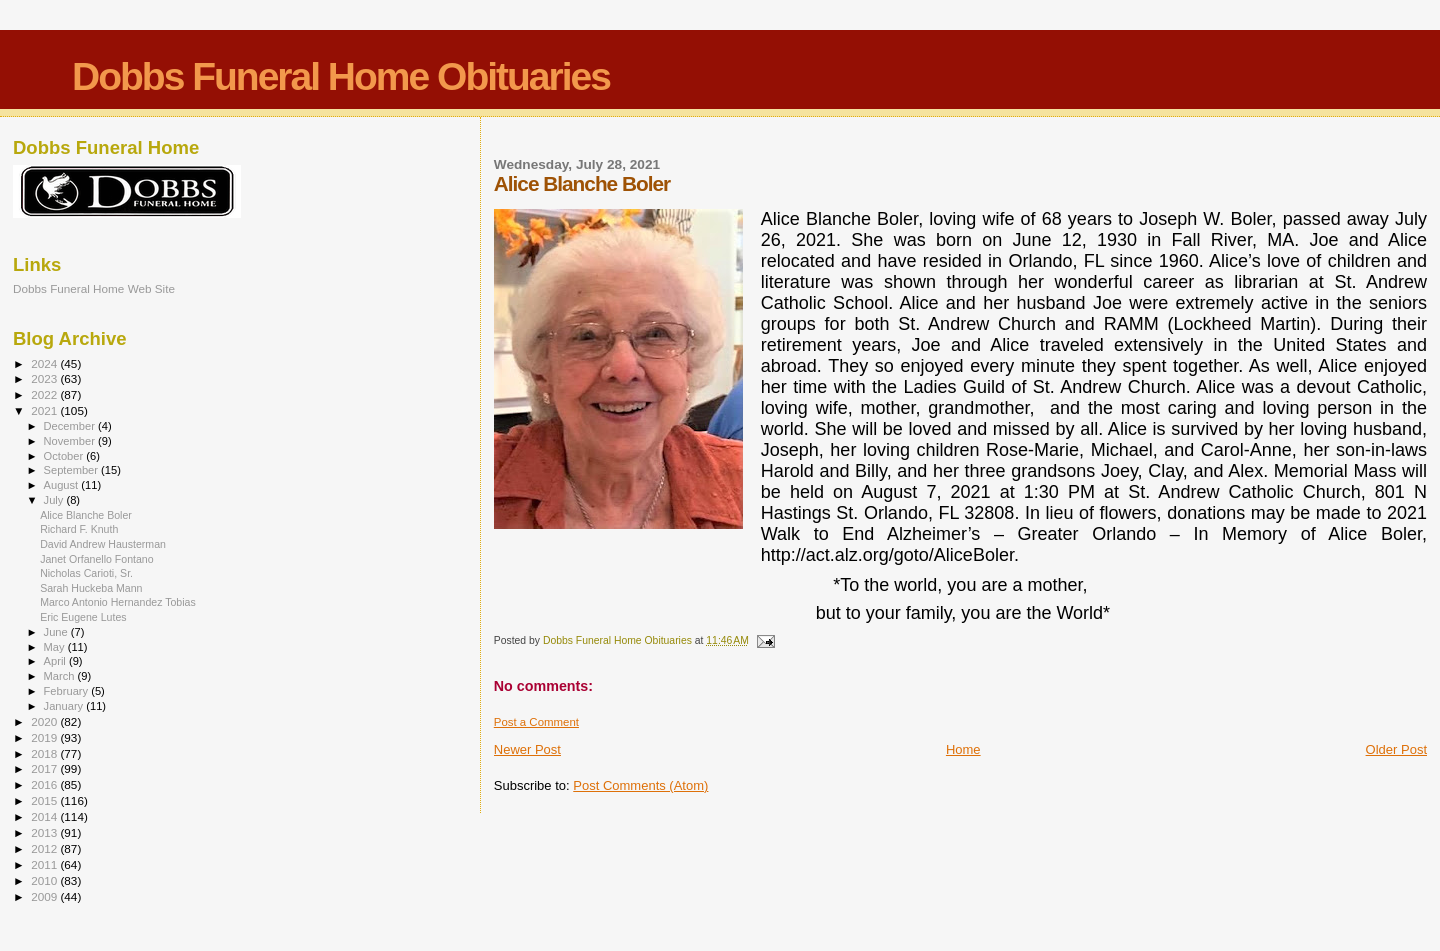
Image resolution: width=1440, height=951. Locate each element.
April (56, 661)
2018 (45, 753)
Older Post (1396, 749)
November (71, 441)
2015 (45, 800)
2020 (45, 721)
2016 (45, 784)
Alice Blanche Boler (86, 515)
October (65, 456)
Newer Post (527, 749)
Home (963, 749)
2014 (45, 816)
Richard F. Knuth (79, 529)
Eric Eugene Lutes (83, 617)
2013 (45, 832)
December (71, 426)
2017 (45, 768)
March (61, 676)
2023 (45, 378)
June (57, 632)
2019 (45, 737)
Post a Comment (536, 722)
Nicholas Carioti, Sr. (86, 573)
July (55, 500)
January (65, 706)
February (68, 691)
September (73, 470)
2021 (45, 410)
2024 (45, 363)
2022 (45, 394)
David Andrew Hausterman (103, 544)
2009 (45, 896)
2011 (45, 864)
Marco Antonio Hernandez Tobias (118, 602)
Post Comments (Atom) (640, 785)
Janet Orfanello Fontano (97, 559)
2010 (45, 880)
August (63, 485)
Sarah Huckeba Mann (91, 588)
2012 (45, 848)
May (56, 647)
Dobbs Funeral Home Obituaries (341, 76)
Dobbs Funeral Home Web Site (94, 288)
